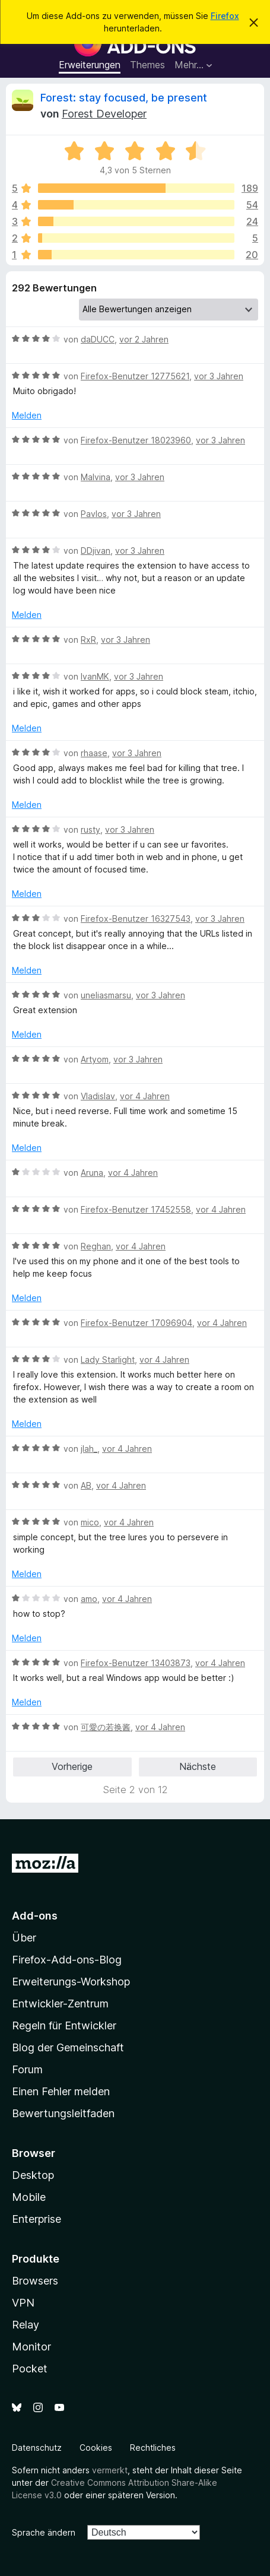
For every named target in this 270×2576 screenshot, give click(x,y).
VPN (23, 2302)
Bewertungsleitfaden (63, 2113)
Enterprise (36, 2219)
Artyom (95, 1059)
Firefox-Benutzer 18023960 (136, 440)
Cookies (96, 2447)
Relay (25, 2324)
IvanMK (95, 676)
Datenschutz (37, 2447)
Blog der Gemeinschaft (68, 2047)
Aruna (92, 1173)
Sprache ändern (43, 2532)
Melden (27, 415)
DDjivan (95, 550)
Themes (147, 65)
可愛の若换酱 (106, 1727)
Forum (27, 2069)
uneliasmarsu (106, 995)
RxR (88, 640)
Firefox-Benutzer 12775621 (135, 376)
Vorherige (72, 1766)
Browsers (35, 2280)
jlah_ (89, 1449)
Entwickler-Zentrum (60, 2003)
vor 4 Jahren (145, 1096)
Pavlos (94, 514)
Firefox (225, 16)
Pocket (29, 2368)
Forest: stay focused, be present (123, 97)
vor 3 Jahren (218, 376)
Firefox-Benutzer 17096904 (136, 1323)
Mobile (29, 2197)
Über (24, 1937)
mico (90, 1522)
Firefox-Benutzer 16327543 (135, 918)
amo (89, 1599)
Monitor (31, 2346)
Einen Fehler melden (61, 2091)
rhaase (94, 753)
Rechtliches (153, 2447)
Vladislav (98, 1096)
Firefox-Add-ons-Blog (67, 1959)
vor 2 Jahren (144, 339)
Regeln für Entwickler (64, 2025)
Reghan (96, 1246)
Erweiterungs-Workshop (71, 1981)
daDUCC (98, 339)
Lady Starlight (108, 1359)
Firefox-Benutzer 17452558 (136, 1209)
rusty (90, 829)
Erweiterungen (89, 65)
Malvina (95, 477)
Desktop (33, 2175)
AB (86, 1485)
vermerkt (110, 2470)
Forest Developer (104, 113)
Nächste (197, 1766)
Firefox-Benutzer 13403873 (135, 1663)
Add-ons (35, 1915)
